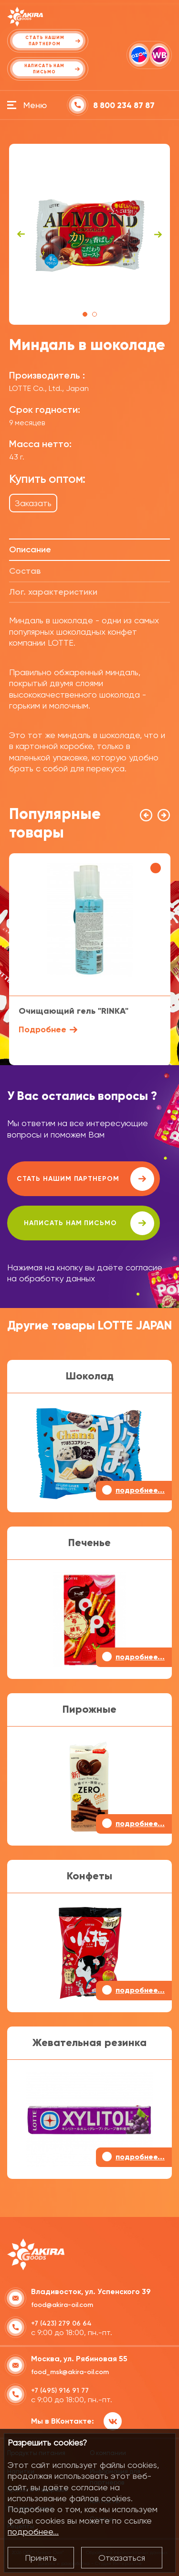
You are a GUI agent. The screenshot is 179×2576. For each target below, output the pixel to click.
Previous (21, 234)
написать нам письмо (89, 1223)
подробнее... (33, 2531)
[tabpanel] (90, 234)
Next (158, 234)
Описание (30, 549)
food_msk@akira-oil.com (70, 2372)
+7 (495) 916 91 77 (60, 2390)
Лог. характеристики (53, 592)
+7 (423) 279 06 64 (61, 2323)
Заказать (33, 503)
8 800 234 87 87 (124, 105)
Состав (25, 571)
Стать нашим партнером (85, 1179)
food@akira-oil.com (62, 2305)
